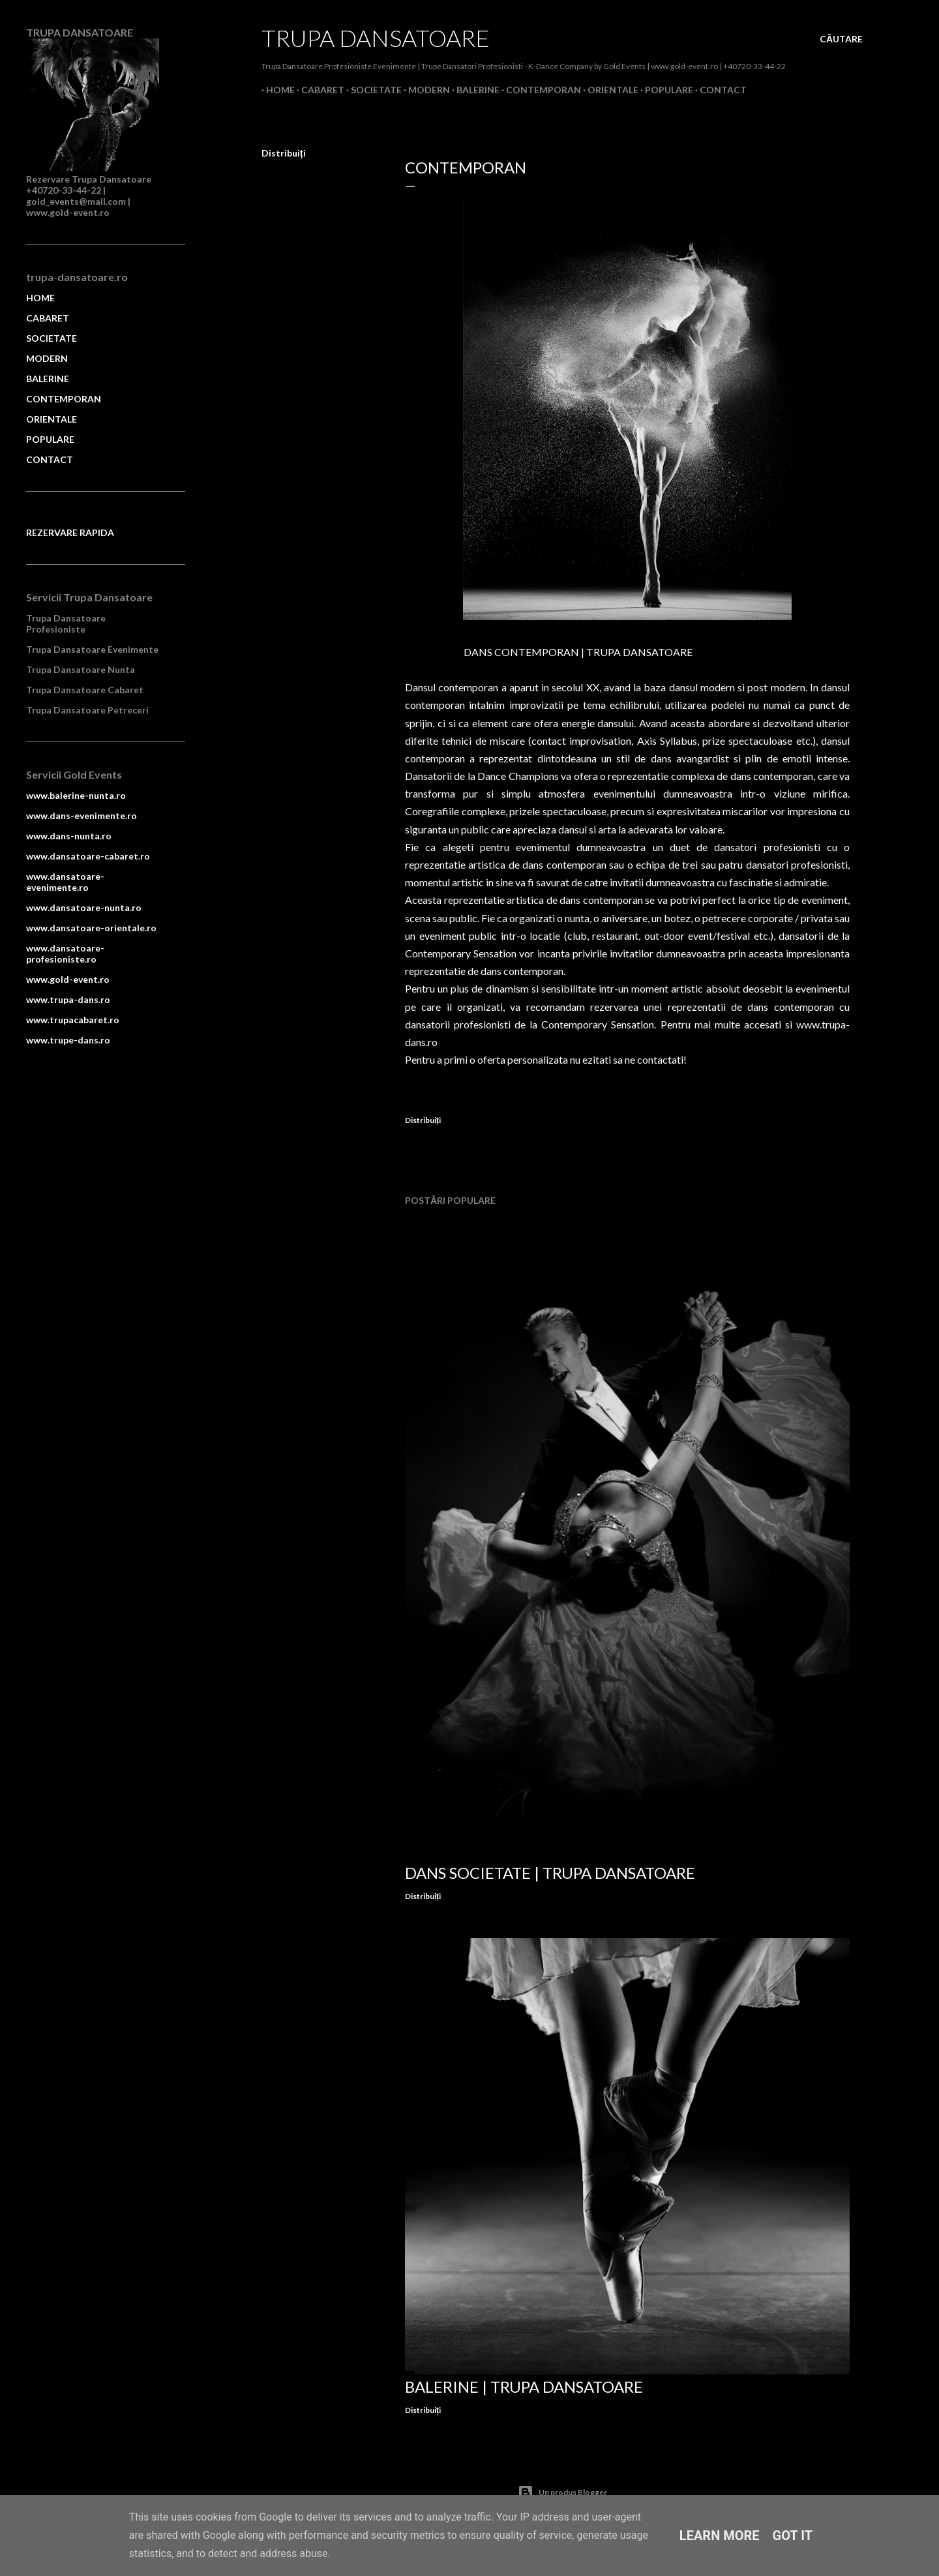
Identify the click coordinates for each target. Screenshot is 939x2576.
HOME (40, 297)
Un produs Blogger (562, 2492)
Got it (793, 2535)
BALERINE (47, 378)
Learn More (719, 2535)
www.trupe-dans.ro (68, 1039)
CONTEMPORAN (63, 398)
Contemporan (538, 89)
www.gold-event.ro (68, 979)
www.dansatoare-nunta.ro (84, 907)
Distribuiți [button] (283, 152)
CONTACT (49, 459)
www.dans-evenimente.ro (81, 815)
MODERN (47, 358)
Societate (371, 89)
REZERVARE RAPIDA (70, 532)
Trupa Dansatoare (375, 37)
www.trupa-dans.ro (68, 999)
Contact (718, 89)
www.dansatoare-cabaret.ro (88, 855)
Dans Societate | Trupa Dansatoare (550, 1872)
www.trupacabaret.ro (72, 1019)
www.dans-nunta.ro (69, 835)
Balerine (473, 89)
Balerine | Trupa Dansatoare (524, 2386)
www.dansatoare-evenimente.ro (65, 882)
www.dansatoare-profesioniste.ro (65, 953)
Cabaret (318, 89)
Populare (664, 89)
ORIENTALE (51, 419)
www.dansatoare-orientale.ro (91, 927)
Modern (424, 89)
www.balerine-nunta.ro (76, 795)
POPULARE (50, 439)
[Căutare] (841, 39)
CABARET (47, 317)
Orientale (608, 89)
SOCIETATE (51, 338)
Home (275, 89)
